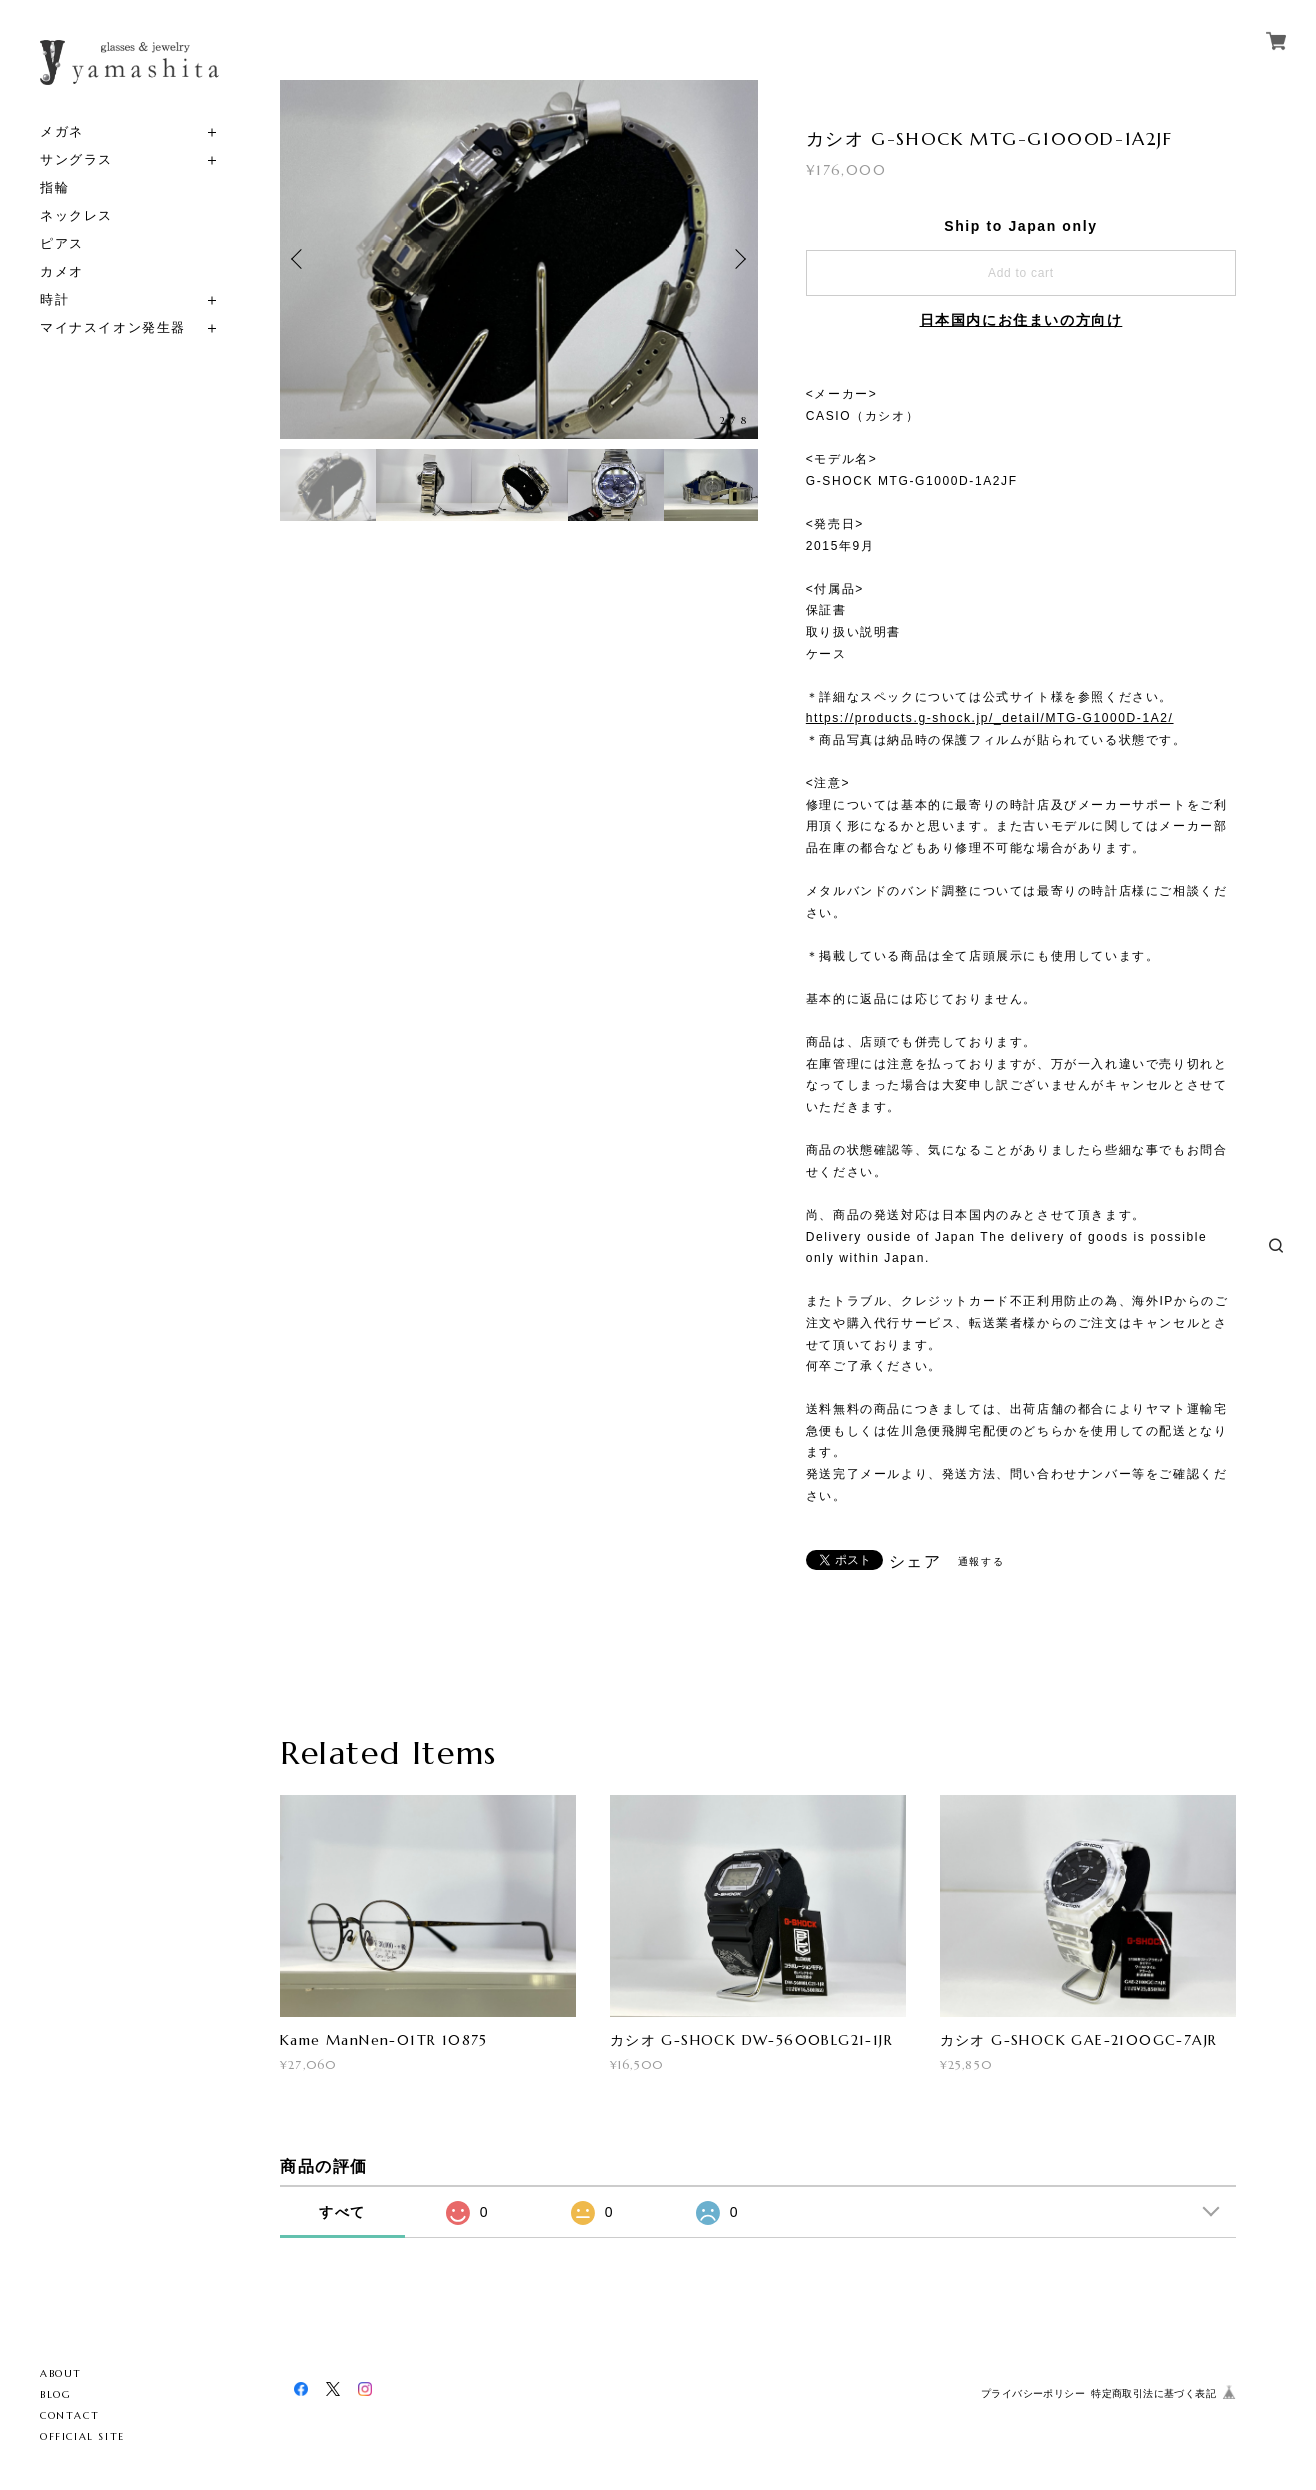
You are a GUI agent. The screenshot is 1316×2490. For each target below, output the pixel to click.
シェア (915, 1562)
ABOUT (61, 2373)
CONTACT (69, 2415)
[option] (519, 259)
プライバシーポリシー (1033, 2393)
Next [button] (738, 259)
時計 (54, 299)
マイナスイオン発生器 (113, 327)
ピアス (62, 243)
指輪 (54, 187)
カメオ (62, 271)
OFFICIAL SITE (82, 2436)
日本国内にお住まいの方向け (1021, 320)
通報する (981, 1561)
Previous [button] (300, 259)
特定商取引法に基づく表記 (1153, 2393)
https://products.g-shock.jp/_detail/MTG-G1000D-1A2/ (990, 718)
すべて (342, 2212)
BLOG (55, 2394)
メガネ (62, 131)
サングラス (76, 159)
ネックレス (76, 215)
